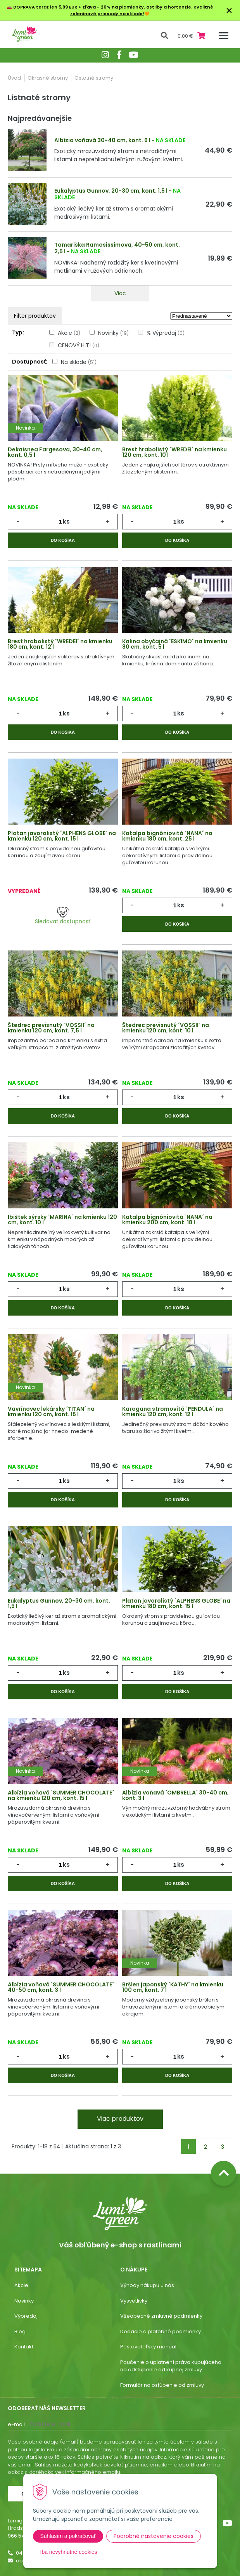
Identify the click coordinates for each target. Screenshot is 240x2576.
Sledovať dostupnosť (62, 916)
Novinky (113, 333)
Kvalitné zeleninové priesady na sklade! (141, 10)
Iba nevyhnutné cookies (68, 2552)
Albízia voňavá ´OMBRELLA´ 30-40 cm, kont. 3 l (175, 1795)
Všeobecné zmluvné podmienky (161, 2316)
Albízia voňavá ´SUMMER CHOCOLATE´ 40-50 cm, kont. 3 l (61, 1987)
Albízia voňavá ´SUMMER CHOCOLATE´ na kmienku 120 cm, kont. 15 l (61, 1795)
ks (66, 521)
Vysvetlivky (133, 2300)
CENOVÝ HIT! (78, 345)
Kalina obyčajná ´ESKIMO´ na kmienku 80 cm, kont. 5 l (174, 644)
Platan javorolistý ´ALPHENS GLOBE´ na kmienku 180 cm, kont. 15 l (176, 1603)
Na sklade (79, 362)
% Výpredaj (166, 333)
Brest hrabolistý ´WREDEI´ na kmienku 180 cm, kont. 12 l (60, 644)
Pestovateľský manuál (148, 2346)
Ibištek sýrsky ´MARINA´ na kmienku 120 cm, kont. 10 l (62, 1219)
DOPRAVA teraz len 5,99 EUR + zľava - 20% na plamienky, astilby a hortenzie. (102, 7)
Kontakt (23, 2346)
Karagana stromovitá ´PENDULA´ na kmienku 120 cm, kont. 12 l (172, 1411)
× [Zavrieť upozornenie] (229, 10)
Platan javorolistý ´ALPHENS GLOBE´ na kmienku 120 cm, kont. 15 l (62, 835)
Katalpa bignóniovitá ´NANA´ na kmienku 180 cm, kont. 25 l (167, 835)
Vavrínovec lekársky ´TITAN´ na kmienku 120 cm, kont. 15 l (51, 1411)
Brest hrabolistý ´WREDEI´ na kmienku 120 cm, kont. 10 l (174, 452)
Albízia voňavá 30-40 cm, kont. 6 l (102, 140)
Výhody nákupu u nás (147, 2285)
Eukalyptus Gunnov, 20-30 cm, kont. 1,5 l (110, 191)
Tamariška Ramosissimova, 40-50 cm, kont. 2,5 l (117, 248)
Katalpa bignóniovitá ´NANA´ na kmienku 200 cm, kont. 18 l (167, 1219)
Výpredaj (26, 2316)
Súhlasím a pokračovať (68, 2536)
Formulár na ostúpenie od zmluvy (162, 2385)
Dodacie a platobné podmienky (160, 2331)
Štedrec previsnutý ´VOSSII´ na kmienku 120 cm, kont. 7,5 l (51, 1027)
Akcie (69, 333)
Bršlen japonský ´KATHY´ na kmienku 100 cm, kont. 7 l (172, 1987)
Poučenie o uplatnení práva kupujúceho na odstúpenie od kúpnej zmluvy (170, 2366)
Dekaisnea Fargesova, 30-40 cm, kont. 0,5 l (55, 452)
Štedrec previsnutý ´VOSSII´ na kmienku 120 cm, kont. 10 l (165, 1027)
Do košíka (63, 540)
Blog (20, 2331)
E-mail (16, 2424)
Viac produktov (120, 2118)
